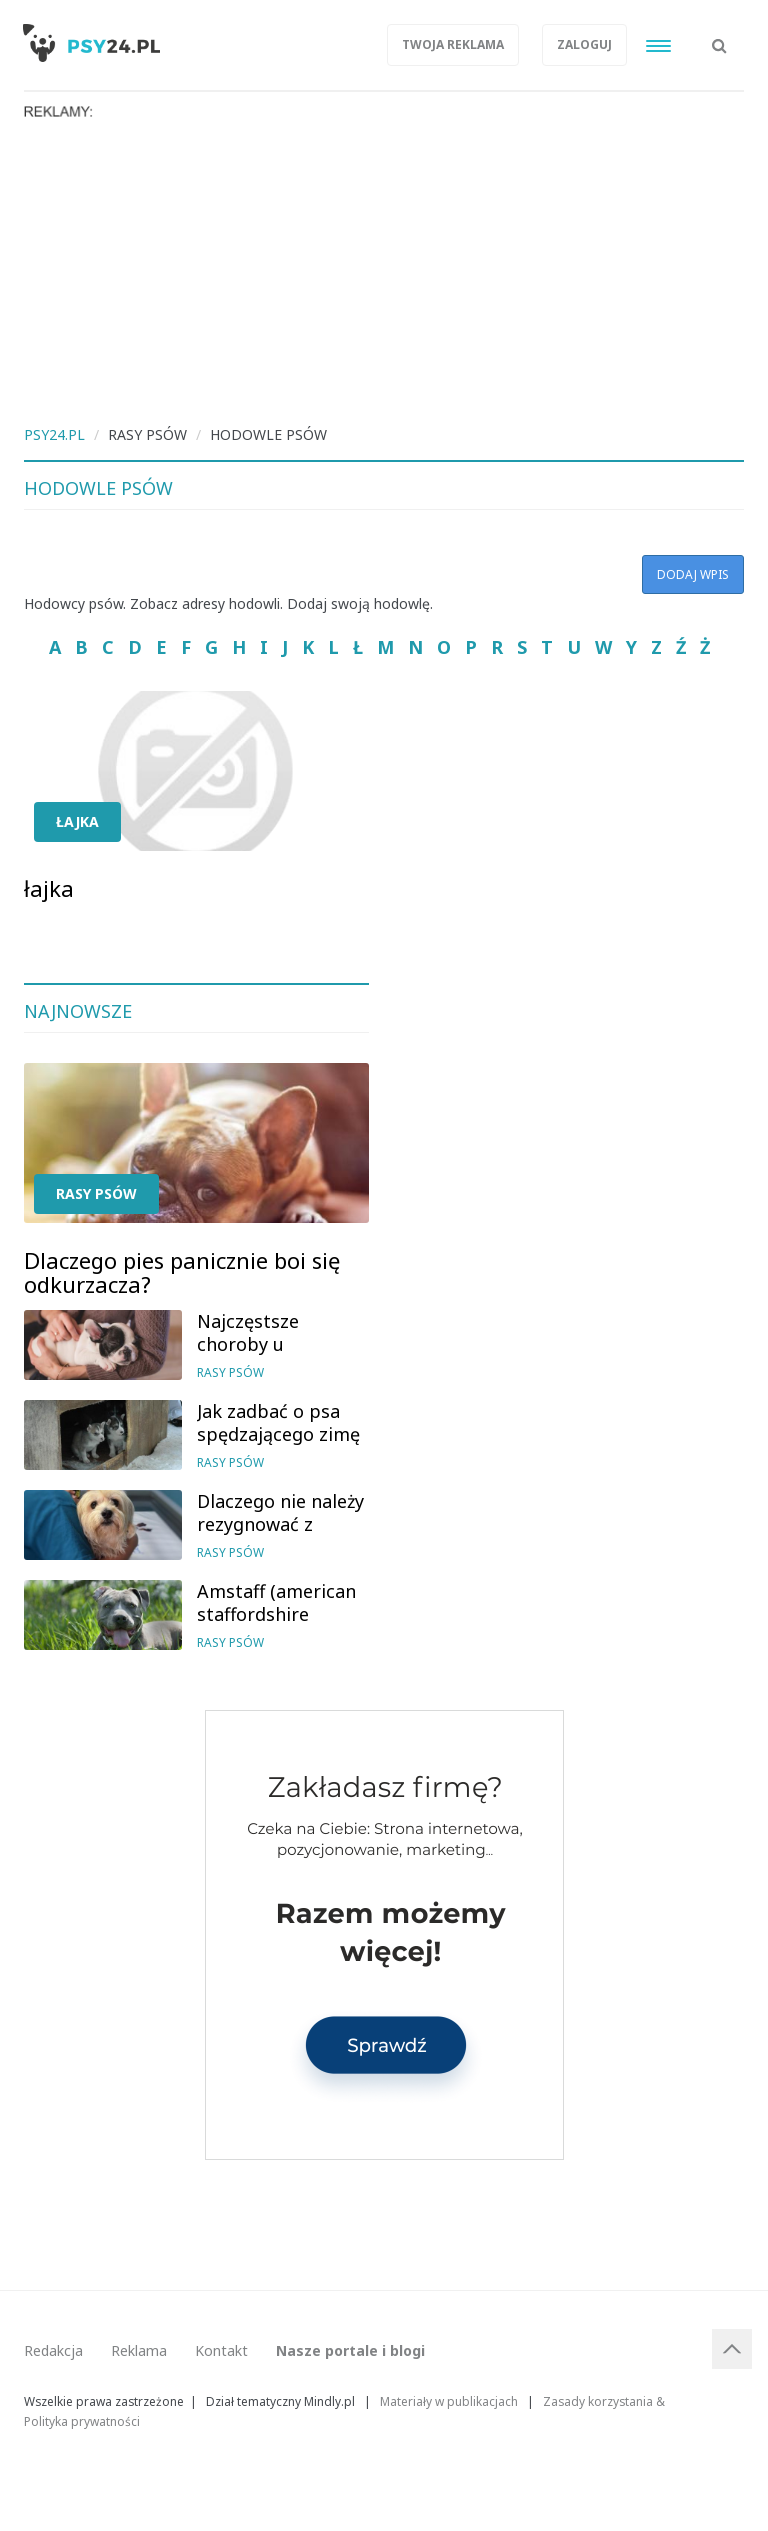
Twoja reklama (453, 44)
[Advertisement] (384, 270)
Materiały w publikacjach (449, 2401)
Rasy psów (96, 1193)
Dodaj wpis (693, 574)
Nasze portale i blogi (350, 2350)
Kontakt (221, 2350)
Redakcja (53, 2350)
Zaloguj (584, 44)
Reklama (139, 2350)
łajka (77, 821)
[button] (719, 35)
